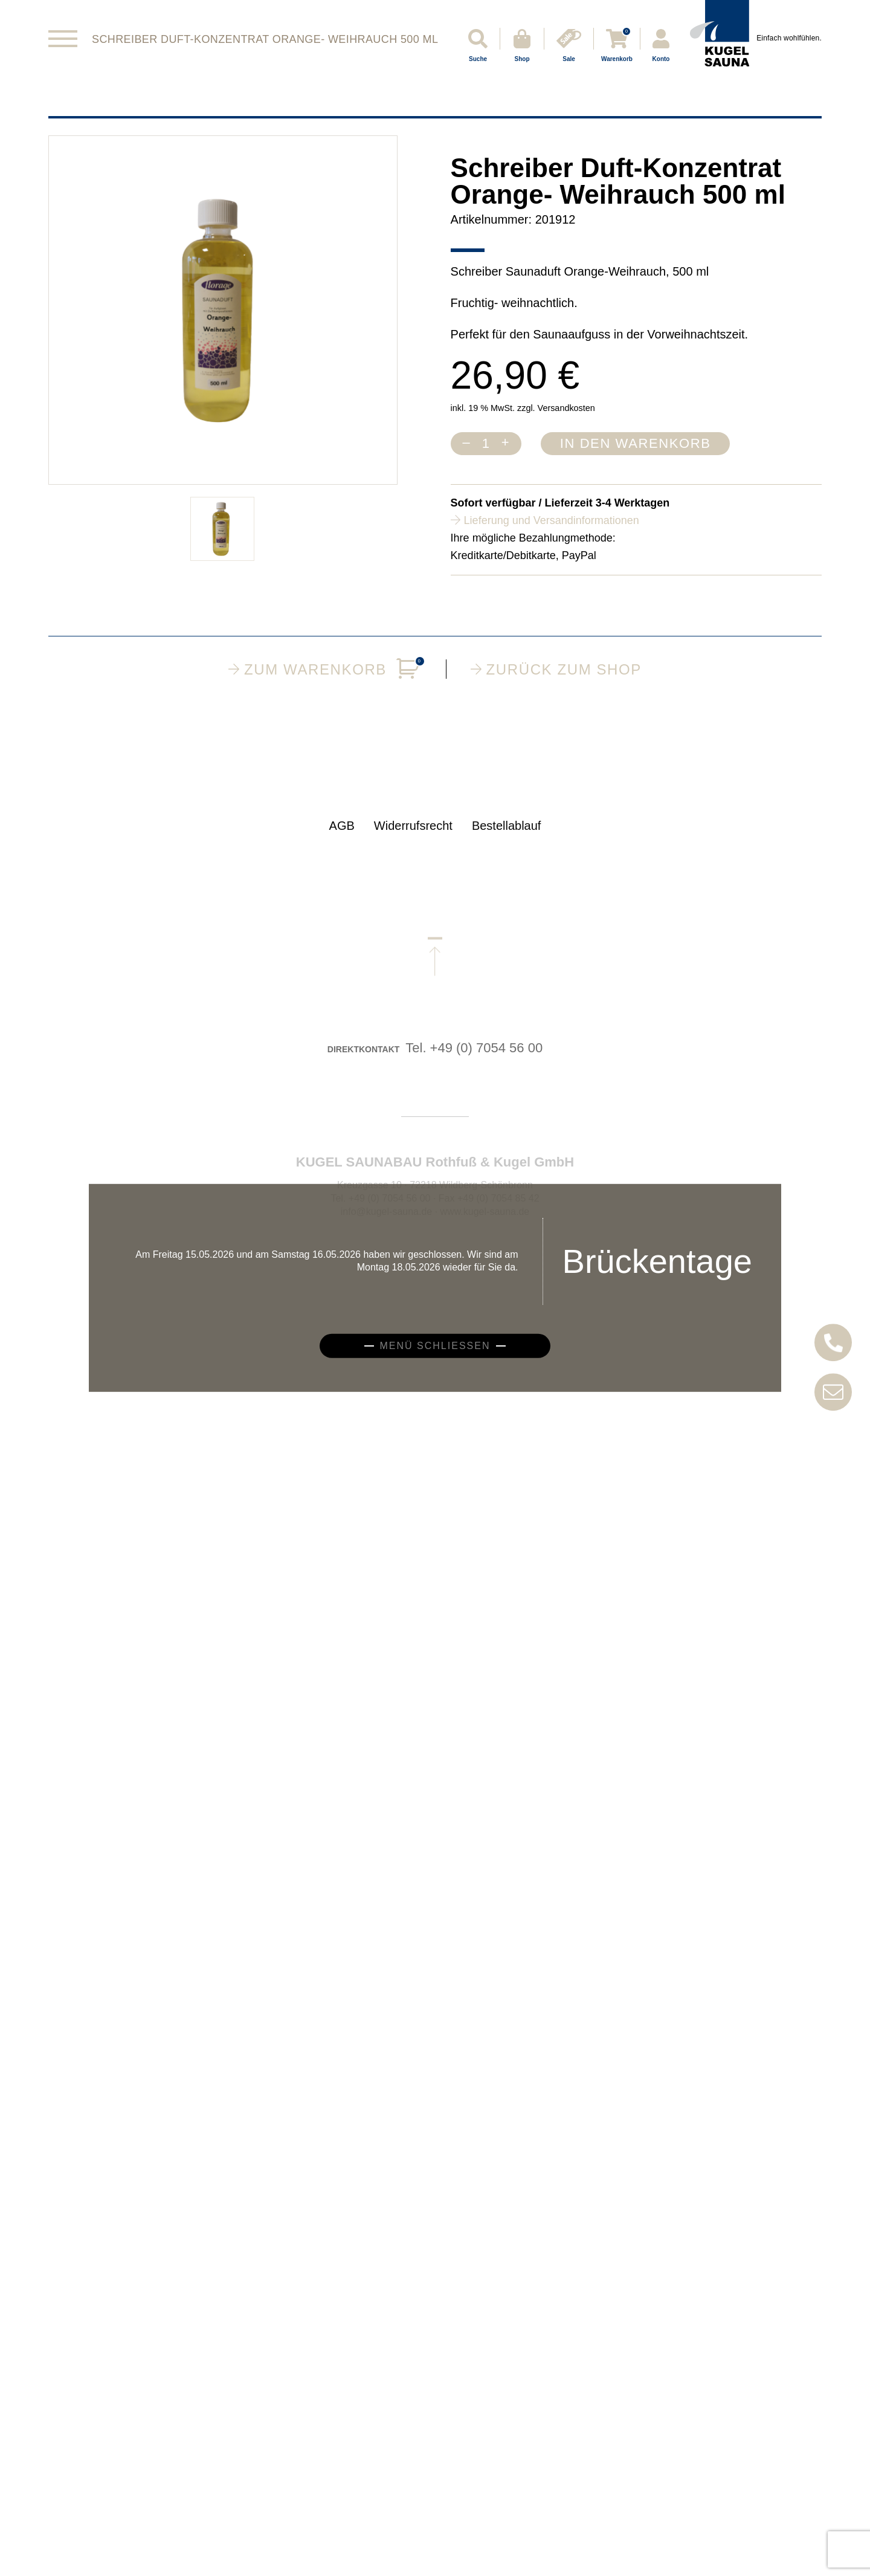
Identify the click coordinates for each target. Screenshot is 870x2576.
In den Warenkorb (635, 443)
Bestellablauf (506, 840)
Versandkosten (566, 408)
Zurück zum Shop (556, 669)
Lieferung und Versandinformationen (551, 520)
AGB (342, 840)
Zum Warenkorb (325, 669)
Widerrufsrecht (413, 840)
